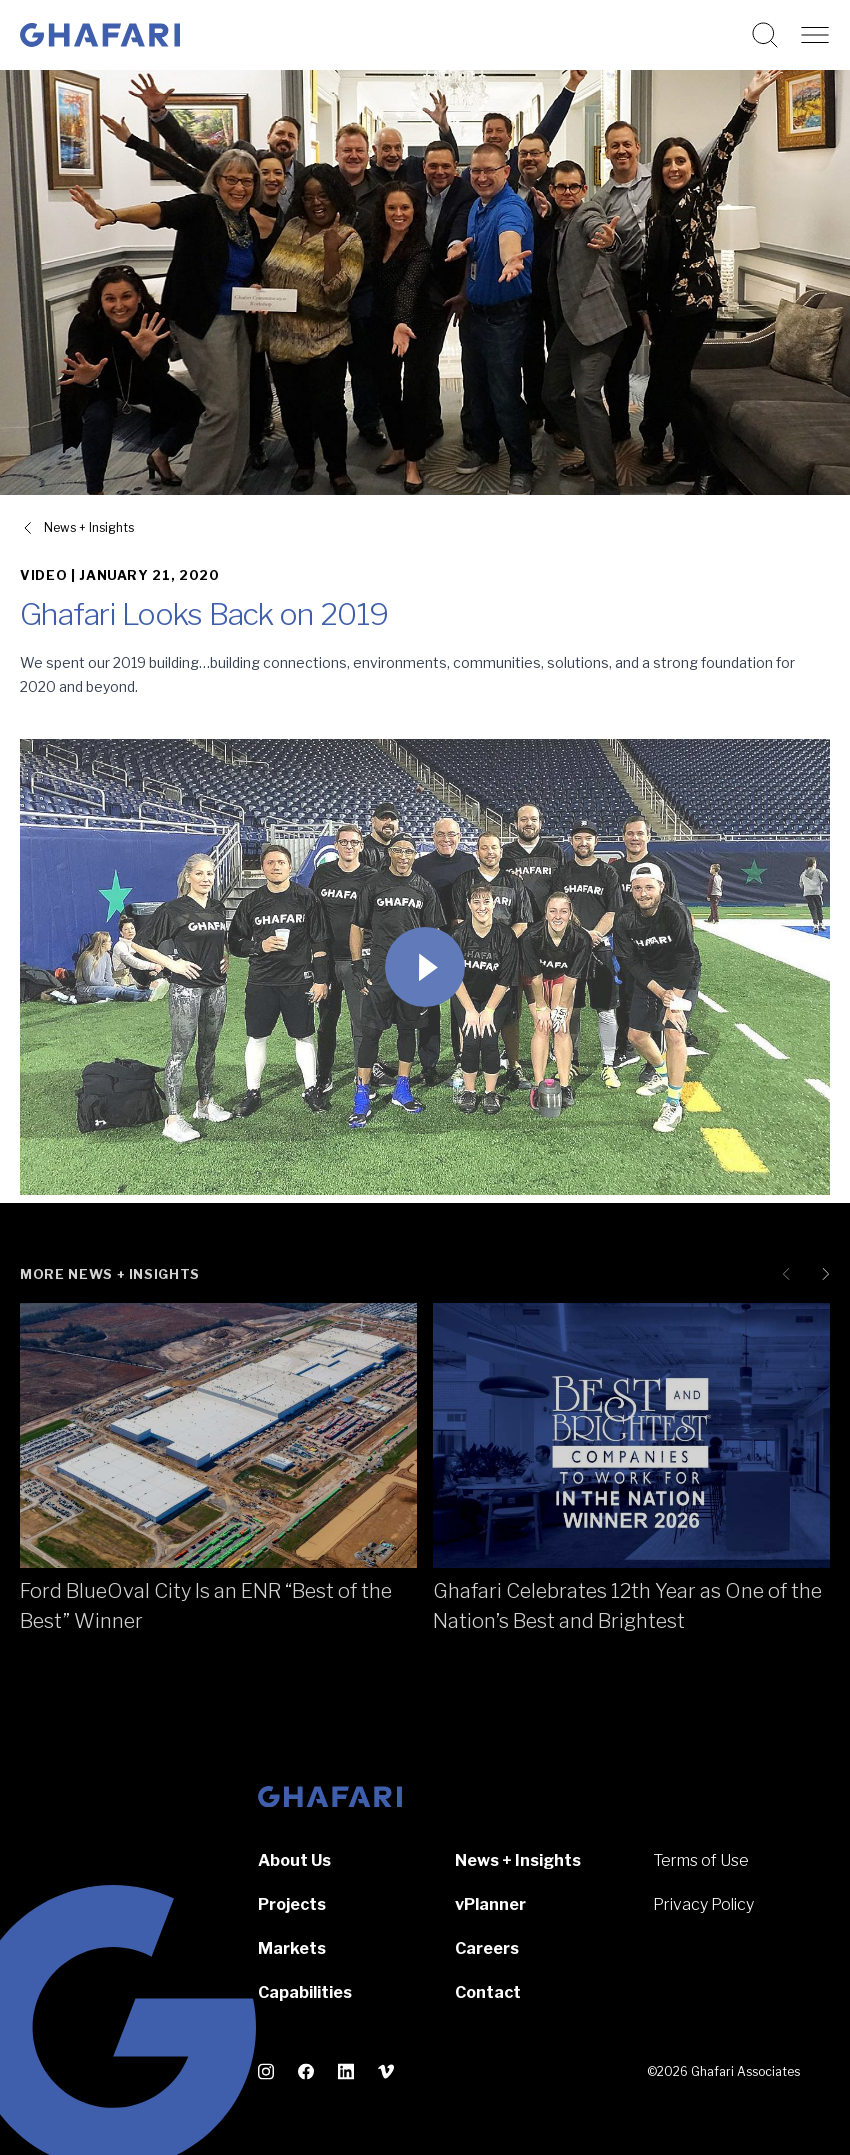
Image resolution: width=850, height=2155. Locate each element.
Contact (488, 1992)
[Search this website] (765, 35)
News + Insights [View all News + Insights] (89, 527)
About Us (294, 1860)
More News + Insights (110, 1274)
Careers (487, 1948)
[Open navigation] (815, 35)
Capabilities (305, 1992)
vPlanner (490, 1904)
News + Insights (518, 1860)
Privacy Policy (703, 1904)
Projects (292, 1904)
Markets (292, 1948)
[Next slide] (822, 1274)
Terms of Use (701, 1860)
